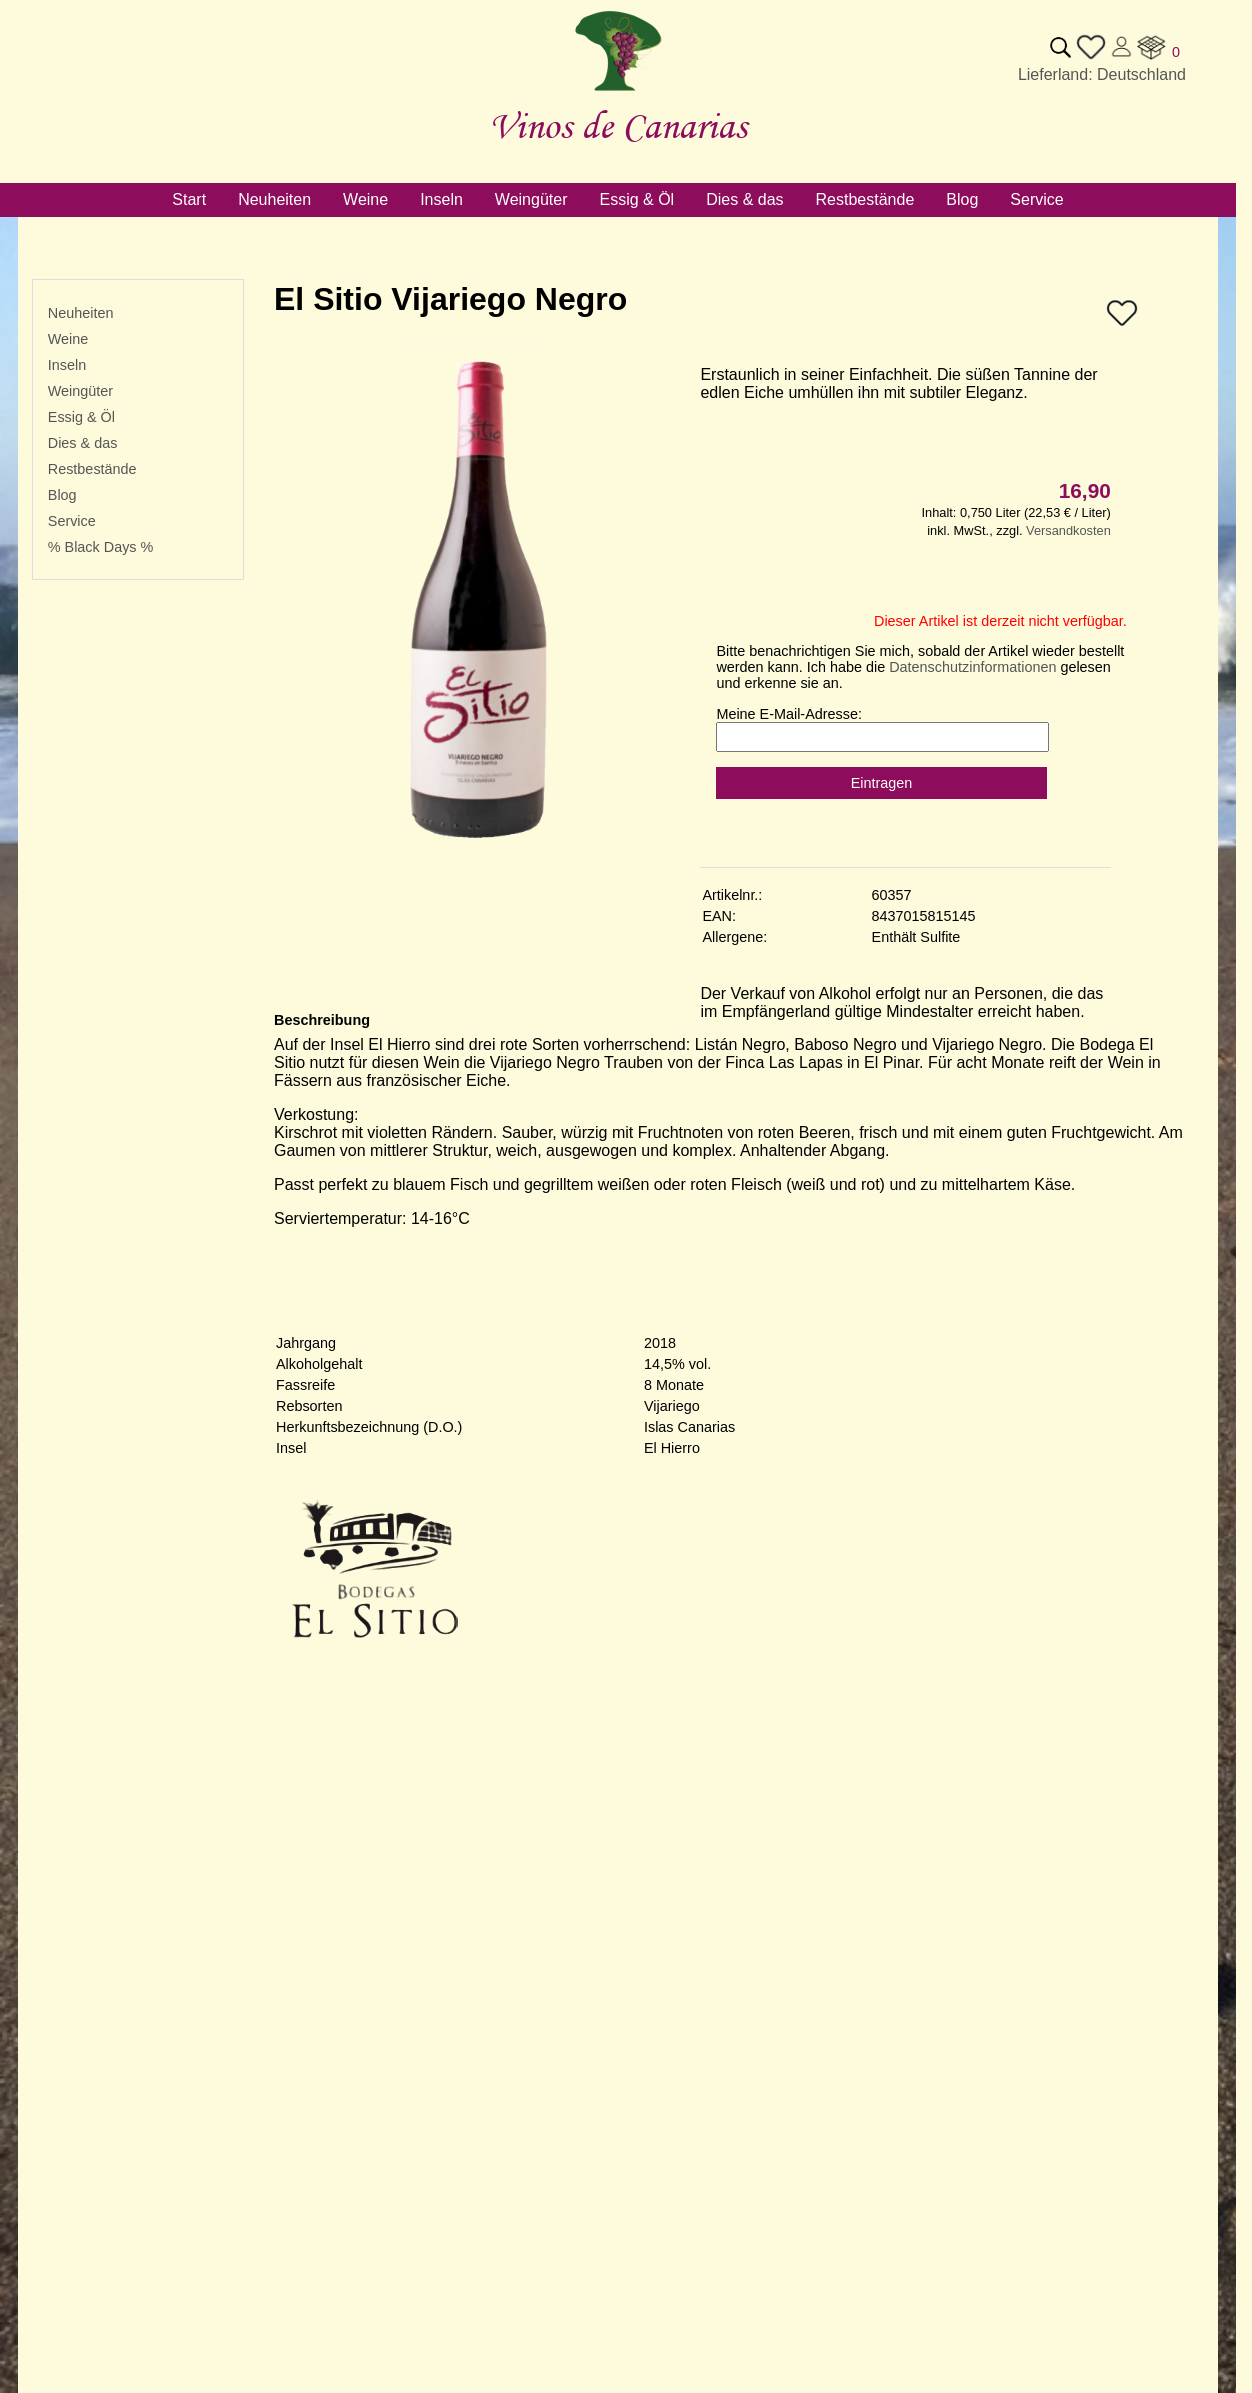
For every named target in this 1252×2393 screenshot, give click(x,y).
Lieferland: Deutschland (1102, 74)
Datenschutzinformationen (972, 667)
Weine (68, 339)
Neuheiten (81, 313)
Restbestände (92, 469)
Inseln (67, 365)
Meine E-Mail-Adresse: (789, 714)
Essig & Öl (81, 417)
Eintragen (882, 783)
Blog (62, 495)
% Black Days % (101, 547)
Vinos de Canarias (618, 125)
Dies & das (83, 443)
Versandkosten (1068, 530)
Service (72, 521)
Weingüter (80, 391)
